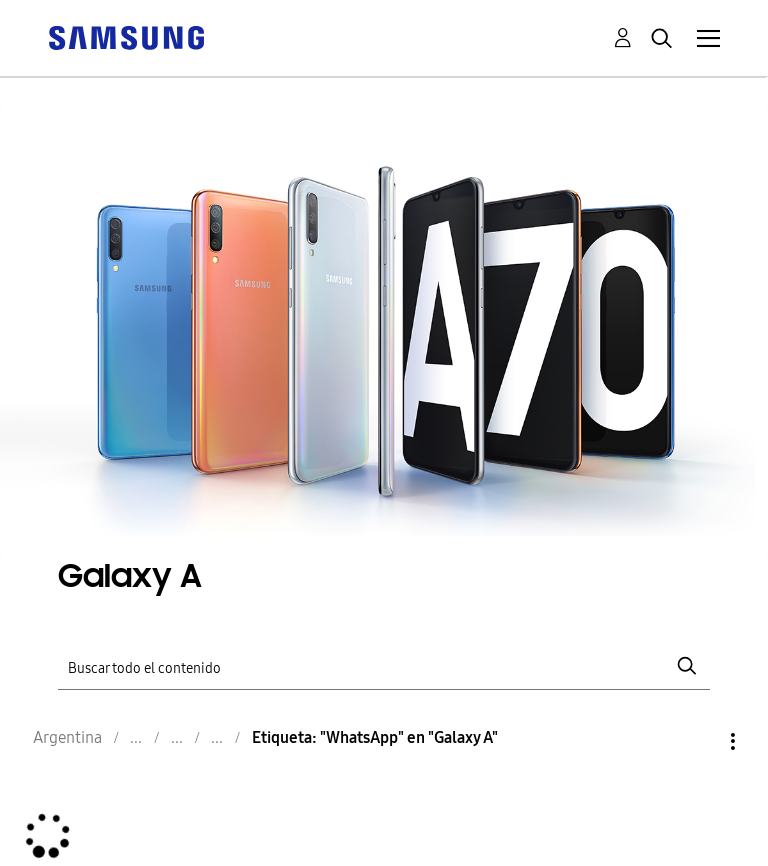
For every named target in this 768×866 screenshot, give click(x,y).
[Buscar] (383, 666)
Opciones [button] (699, 741)
